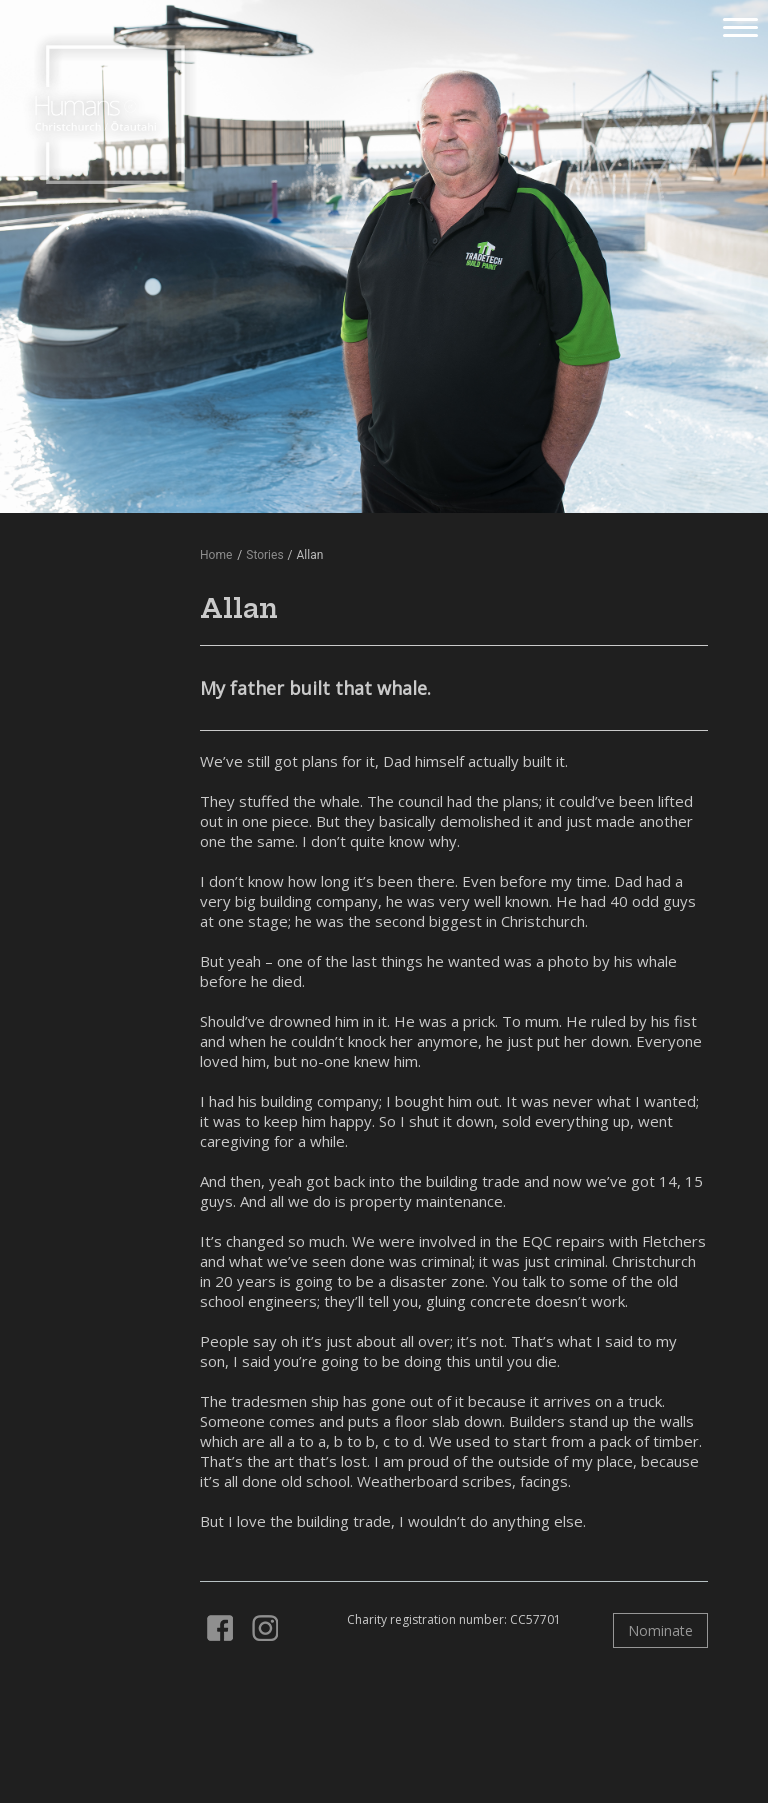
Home (216, 555)
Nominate (660, 1630)
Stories (264, 555)
